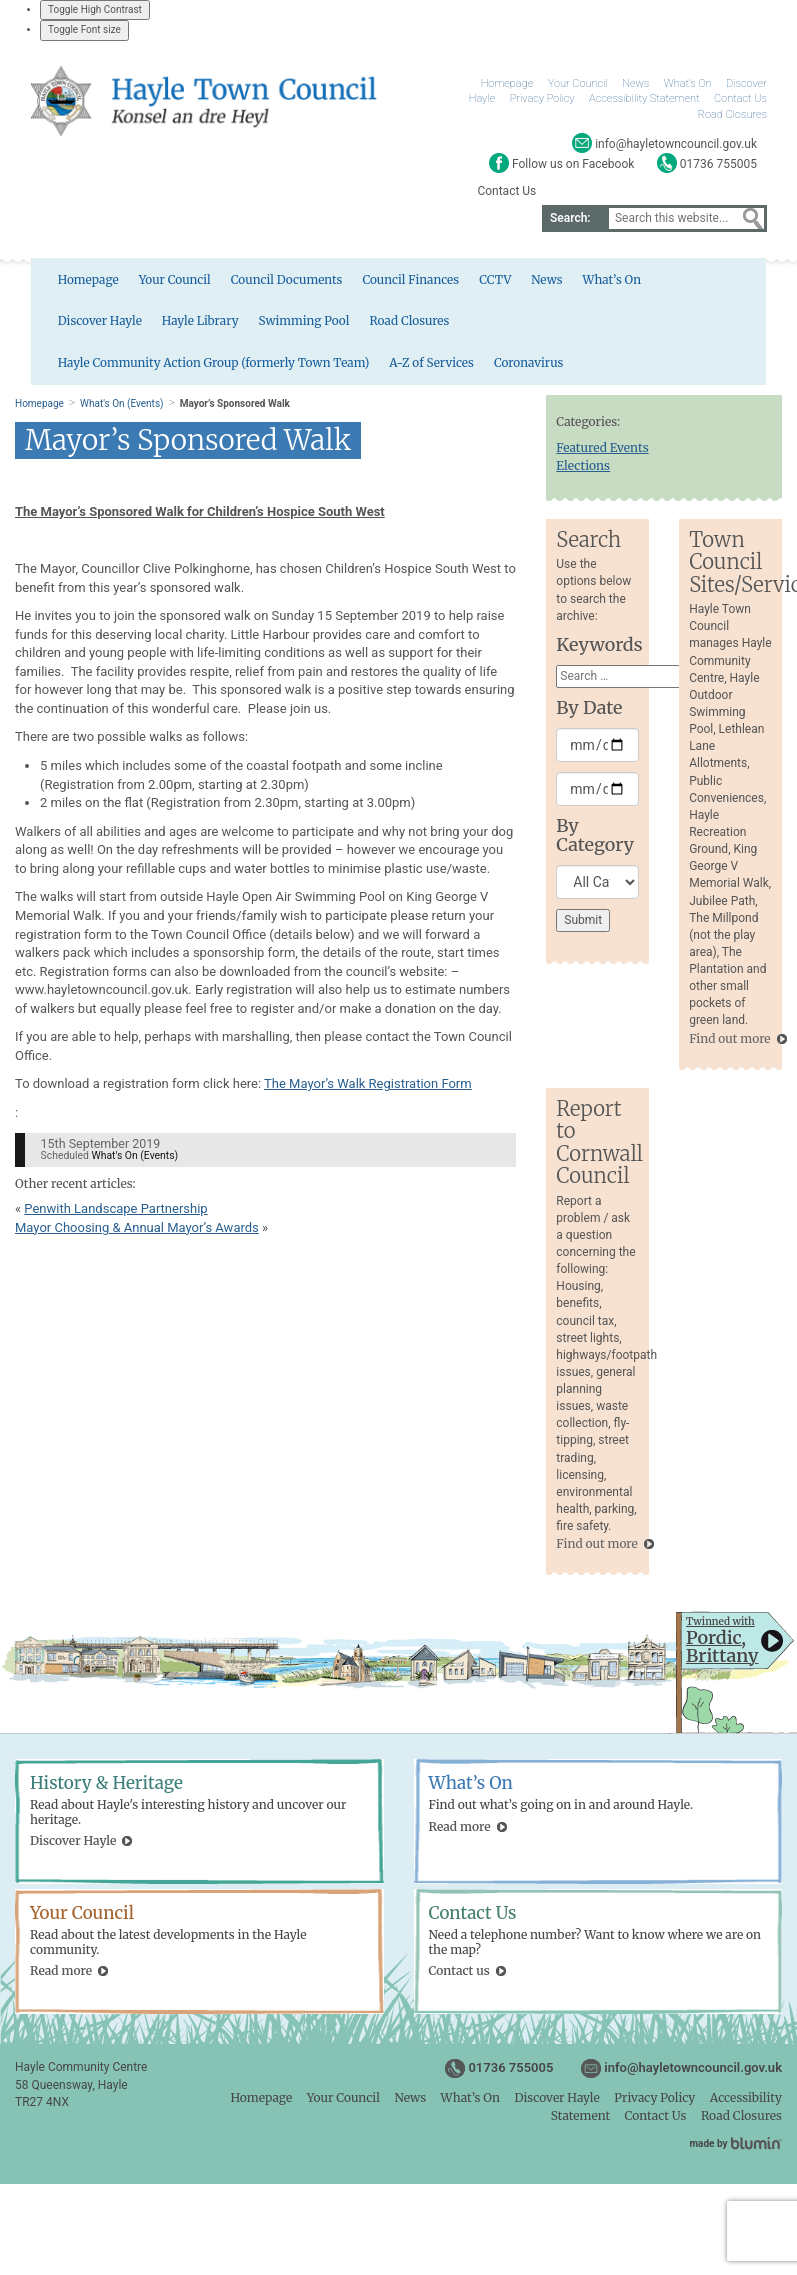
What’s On (688, 83)
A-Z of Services (715, 325)
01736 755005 (510, 2073)
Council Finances (382, 282)
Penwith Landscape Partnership (115, 1213)
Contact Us (740, 98)
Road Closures (732, 114)
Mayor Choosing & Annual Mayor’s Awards (137, 1232)
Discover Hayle (677, 282)
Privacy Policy (542, 98)
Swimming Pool (169, 325)
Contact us (459, 1975)
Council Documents (256, 282)
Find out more (729, 1043)
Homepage (507, 83)
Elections (583, 470)
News (635, 83)
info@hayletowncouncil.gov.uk (693, 2073)
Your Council (578, 83)
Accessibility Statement (644, 98)
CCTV (467, 282)
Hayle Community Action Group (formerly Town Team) (494, 325)
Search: (570, 218)
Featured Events (602, 452)
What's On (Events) (121, 408)
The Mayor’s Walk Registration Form (368, 1089)
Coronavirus (60, 369)
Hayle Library (64, 325)
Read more (460, 1831)
